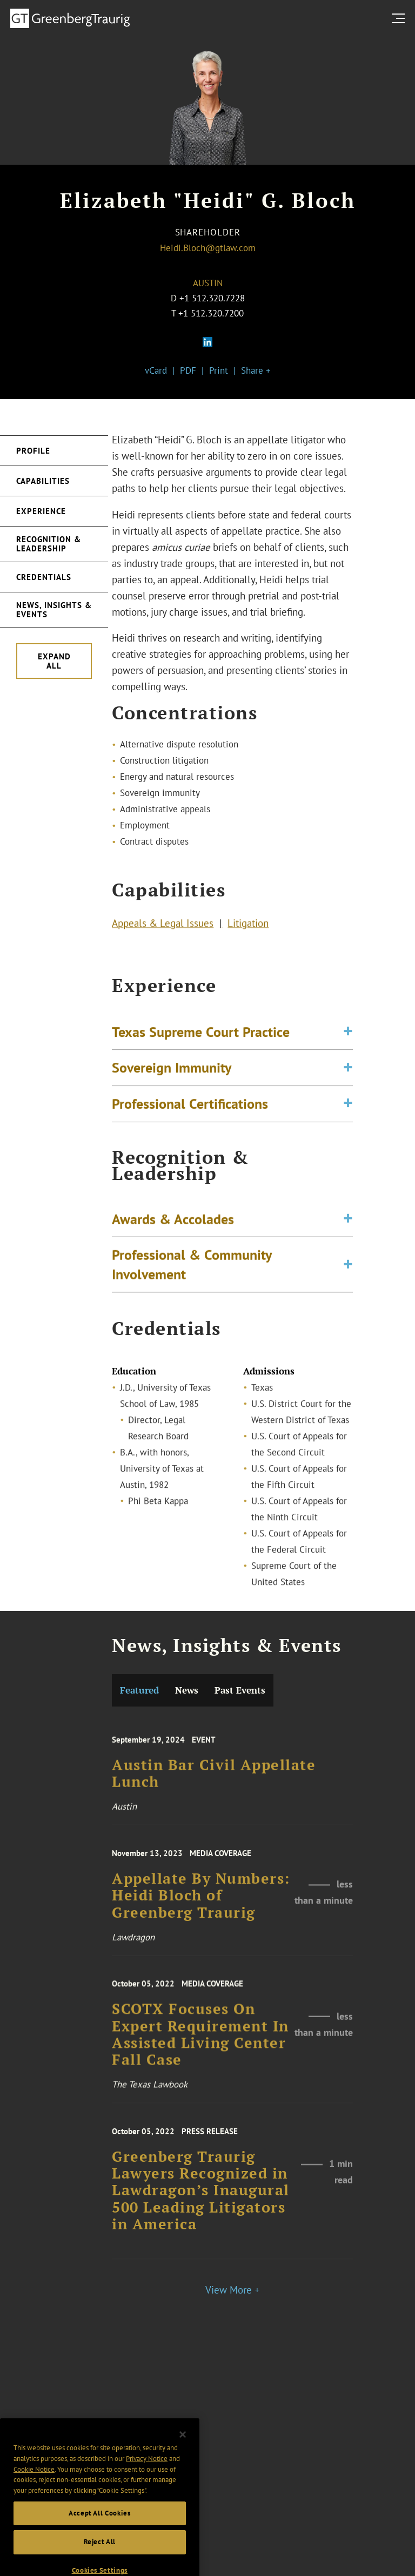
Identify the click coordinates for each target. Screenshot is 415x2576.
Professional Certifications (190, 1118)
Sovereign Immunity (171, 1082)
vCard (156, 370)
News (186, 1690)
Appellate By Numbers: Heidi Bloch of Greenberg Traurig (201, 1913)
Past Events (240, 1690)
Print (218, 370)
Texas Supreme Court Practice (201, 1046)
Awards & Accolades (173, 1231)
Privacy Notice (147, 2489)
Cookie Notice (34, 2500)
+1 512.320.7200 (211, 313)
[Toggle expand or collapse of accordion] (348, 1046)
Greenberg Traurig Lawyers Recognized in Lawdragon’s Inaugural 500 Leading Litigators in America (201, 2211)
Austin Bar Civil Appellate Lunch (214, 1789)
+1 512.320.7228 (212, 298)
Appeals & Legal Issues (162, 927)
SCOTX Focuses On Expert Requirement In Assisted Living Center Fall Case (200, 2054)
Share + (256, 370)
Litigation (248, 927)
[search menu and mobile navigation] (400, 18)
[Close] (182, 2466)
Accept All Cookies (100, 2543)
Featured (139, 1690)
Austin (208, 283)
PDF (188, 370)
